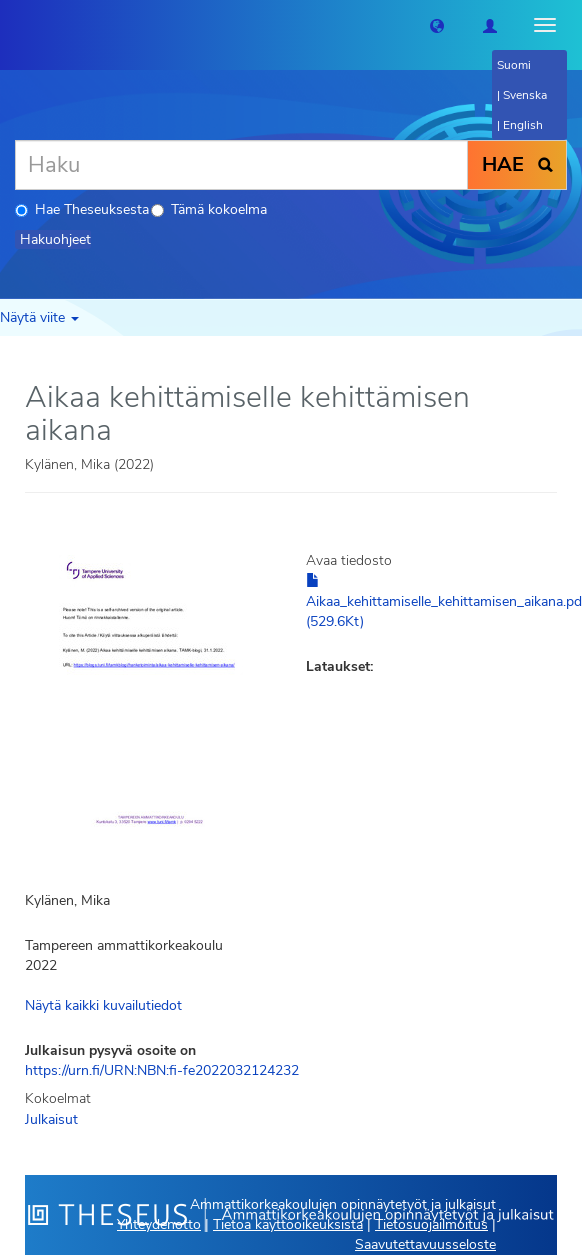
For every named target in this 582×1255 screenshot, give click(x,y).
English (523, 125)
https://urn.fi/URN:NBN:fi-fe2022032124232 (162, 1070)
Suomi (514, 65)
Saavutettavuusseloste (425, 1244)
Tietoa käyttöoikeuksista (288, 1224)
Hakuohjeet (55, 239)
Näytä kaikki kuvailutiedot (103, 1005)
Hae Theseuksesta (82, 209)
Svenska (525, 95)
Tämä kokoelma (209, 209)
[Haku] (241, 165)
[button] (437, 25)
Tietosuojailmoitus (431, 1224)
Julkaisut (51, 1119)
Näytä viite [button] (39, 317)
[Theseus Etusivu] (15, 25)
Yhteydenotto (159, 1224)
